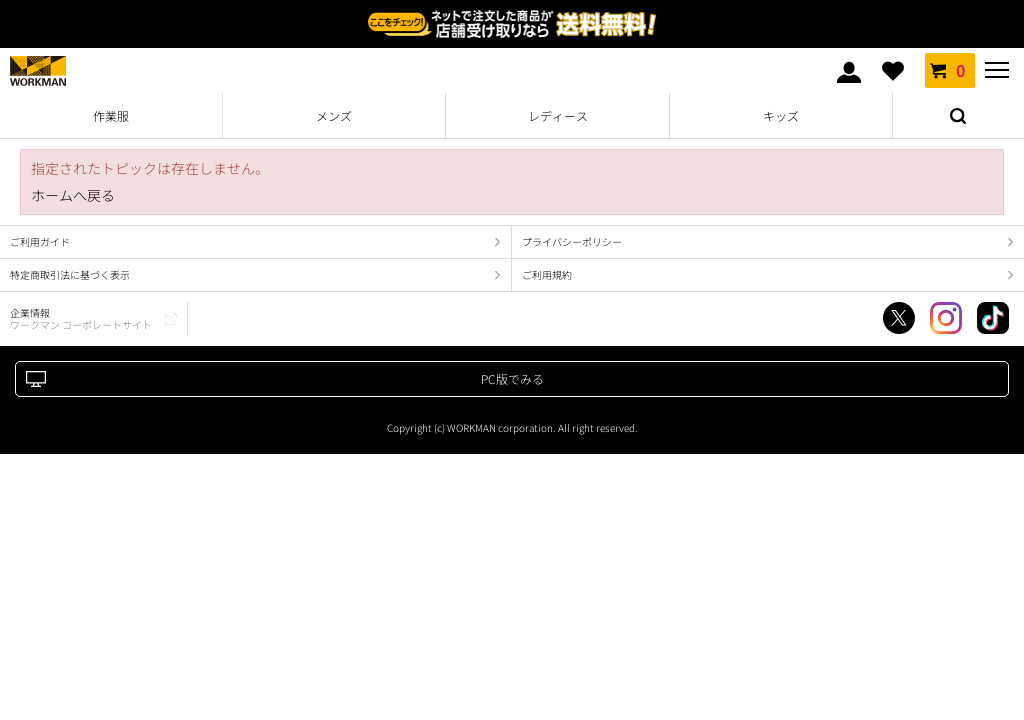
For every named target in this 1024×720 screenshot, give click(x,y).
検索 (958, 116)
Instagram (946, 318)
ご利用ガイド (40, 241)
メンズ (334, 115)
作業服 (111, 115)
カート (950, 70)
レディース (558, 115)
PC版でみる (512, 378)
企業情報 (81, 318)
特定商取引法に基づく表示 (70, 274)
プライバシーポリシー (572, 241)
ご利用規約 (547, 274)
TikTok (993, 318)
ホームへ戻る (73, 195)
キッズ (781, 115)
